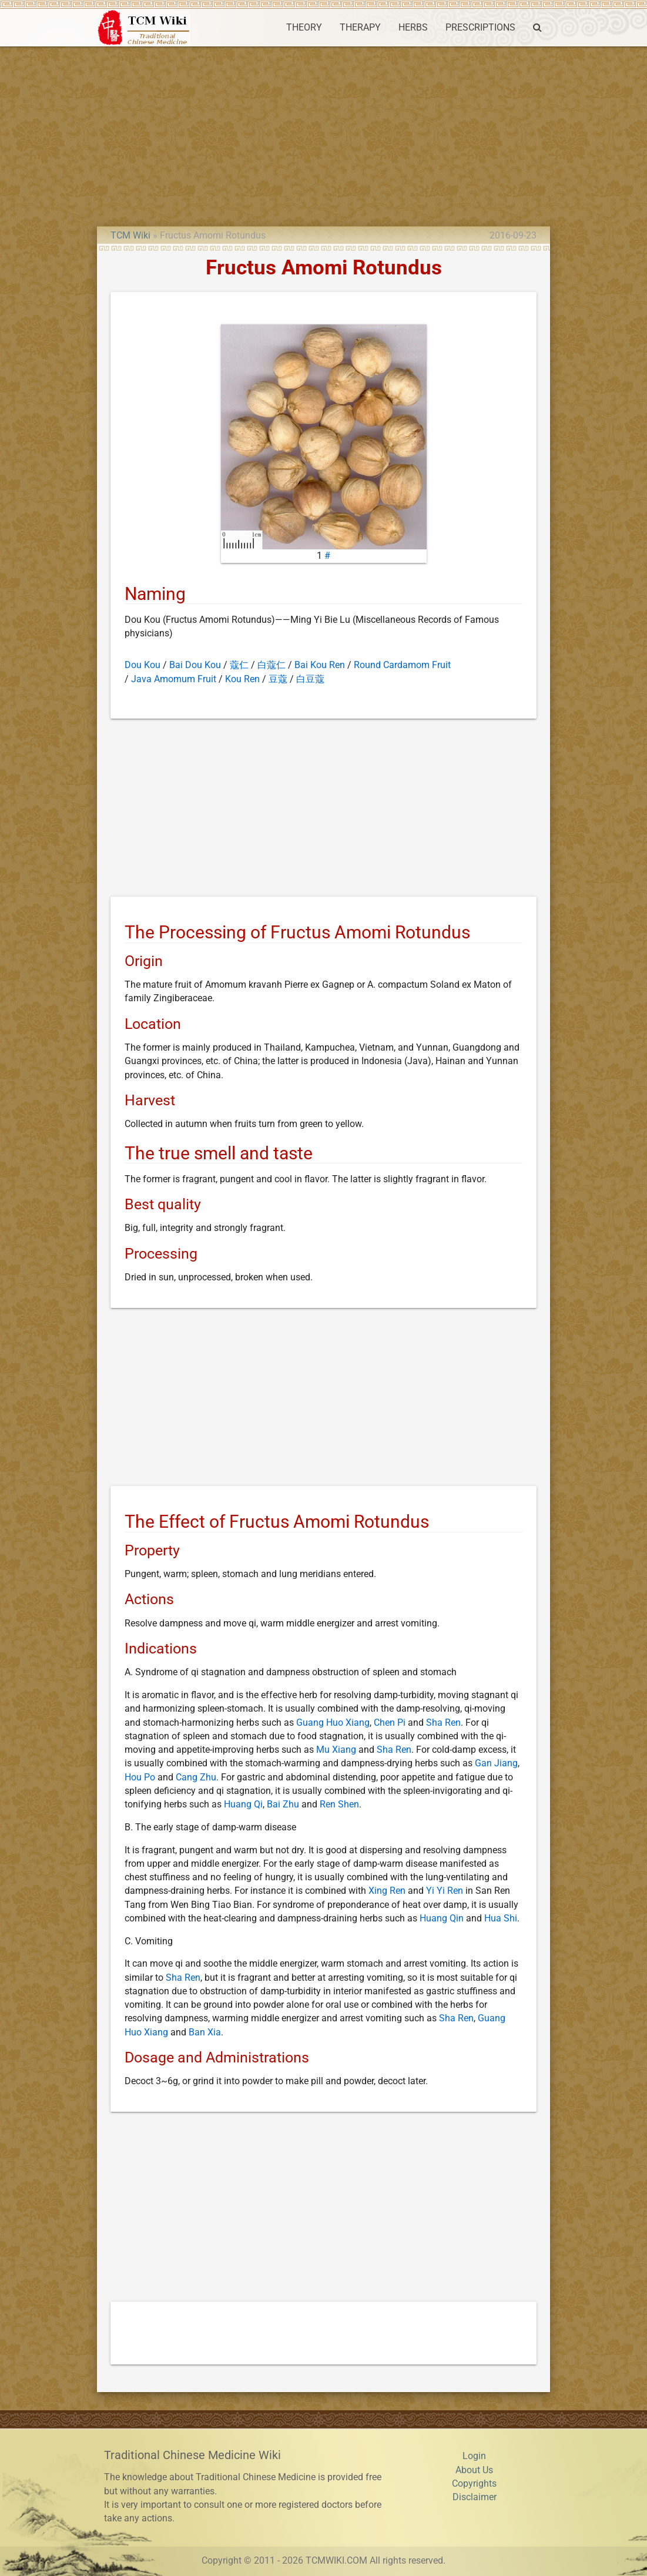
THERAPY (360, 27)
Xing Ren (386, 1891)
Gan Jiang (496, 1763)
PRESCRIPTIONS (480, 27)
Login (474, 2456)
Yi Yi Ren (444, 1891)
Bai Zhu (283, 1804)
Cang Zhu (196, 1777)
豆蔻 (278, 679)
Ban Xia (205, 2032)
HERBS (413, 27)
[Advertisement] (323, 134)
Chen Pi (389, 1723)
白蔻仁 (271, 665)
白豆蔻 (310, 679)
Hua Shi (500, 1918)
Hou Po (140, 1777)
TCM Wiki (130, 235)
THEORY (304, 27)
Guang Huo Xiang (333, 1723)
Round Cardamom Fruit (402, 665)
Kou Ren (242, 679)
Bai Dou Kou (195, 665)
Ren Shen (339, 1804)
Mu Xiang (336, 1750)
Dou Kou (142, 665)
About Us (474, 2470)
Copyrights (474, 2483)
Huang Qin (442, 1918)
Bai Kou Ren (319, 665)
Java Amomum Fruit (173, 679)
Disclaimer (474, 2497)
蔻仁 (239, 665)
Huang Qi (243, 1804)
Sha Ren (443, 1723)
